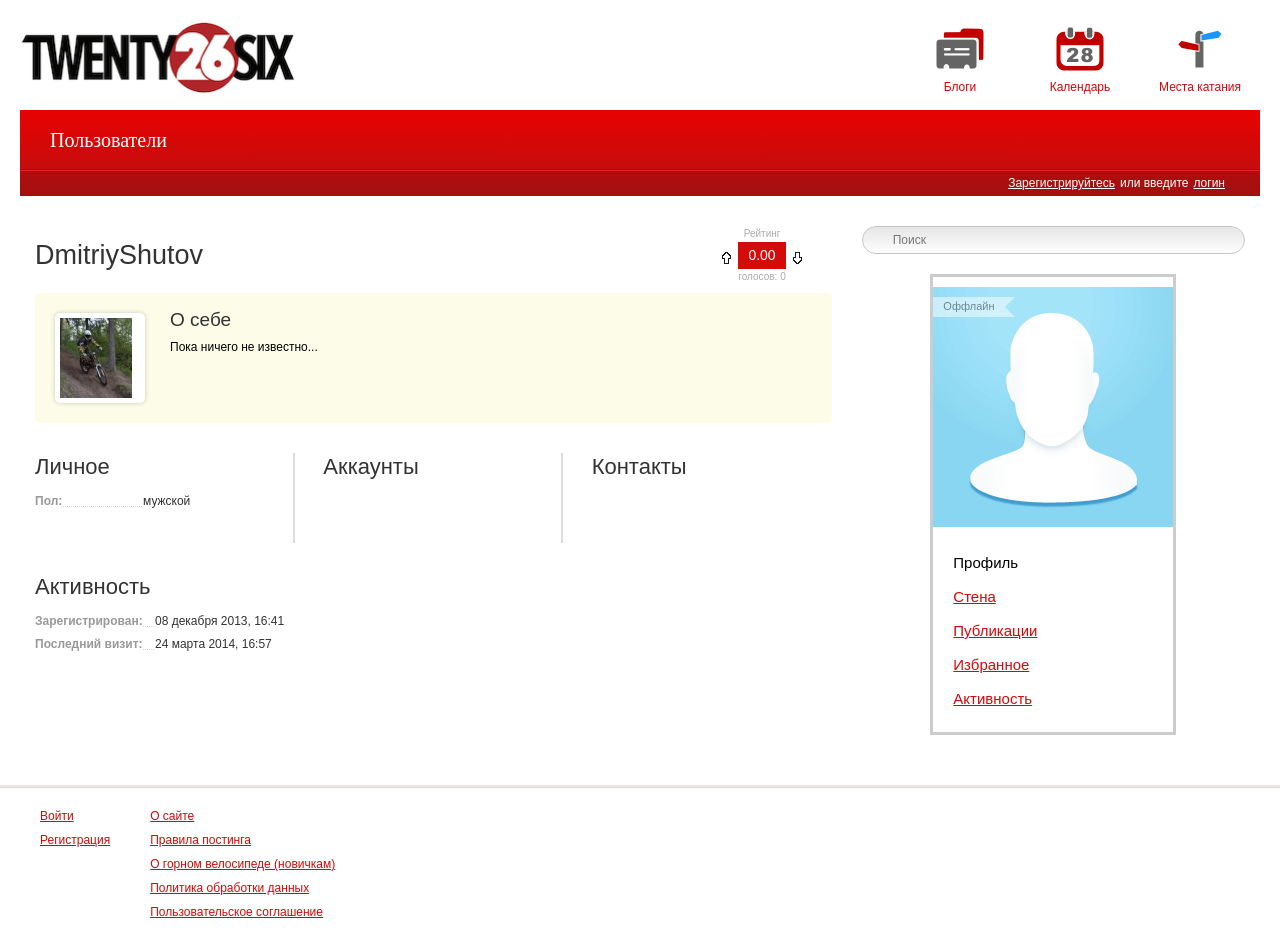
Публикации (995, 630)
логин (1209, 183)
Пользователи (108, 140)
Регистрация (75, 840)
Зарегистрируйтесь (1061, 183)
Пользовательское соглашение (236, 912)
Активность (992, 698)
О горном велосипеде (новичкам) (242, 864)
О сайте (172, 816)
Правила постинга (200, 840)
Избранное (991, 664)
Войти (57, 816)
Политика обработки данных (229, 888)
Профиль (985, 562)
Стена (974, 596)
